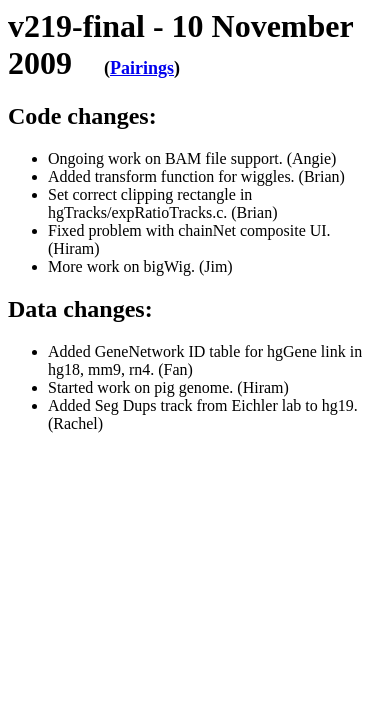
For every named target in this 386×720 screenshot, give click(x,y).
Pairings (142, 68)
